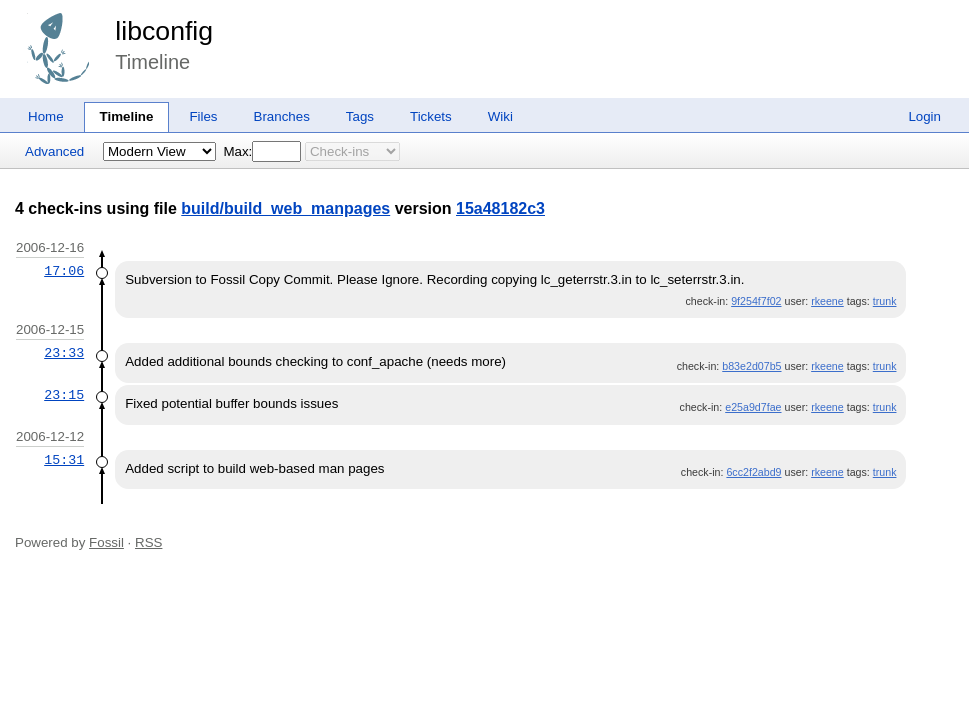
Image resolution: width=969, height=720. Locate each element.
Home (46, 116)
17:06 (64, 271)
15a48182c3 (500, 208)
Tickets (431, 116)
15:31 (64, 460)
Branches (282, 116)
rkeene (827, 301)
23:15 (64, 395)
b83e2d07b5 (751, 366)
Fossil (106, 542)
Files (203, 116)
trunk (885, 301)
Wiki (500, 116)
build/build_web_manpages (285, 208)
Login (924, 116)
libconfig (164, 31)
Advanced (54, 151)
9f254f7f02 (756, 301)
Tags (360, 116)
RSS (148, 542)
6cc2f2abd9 (753, 472)
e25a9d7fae (753, 407)
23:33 (64, 353)
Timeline (127, 116)
